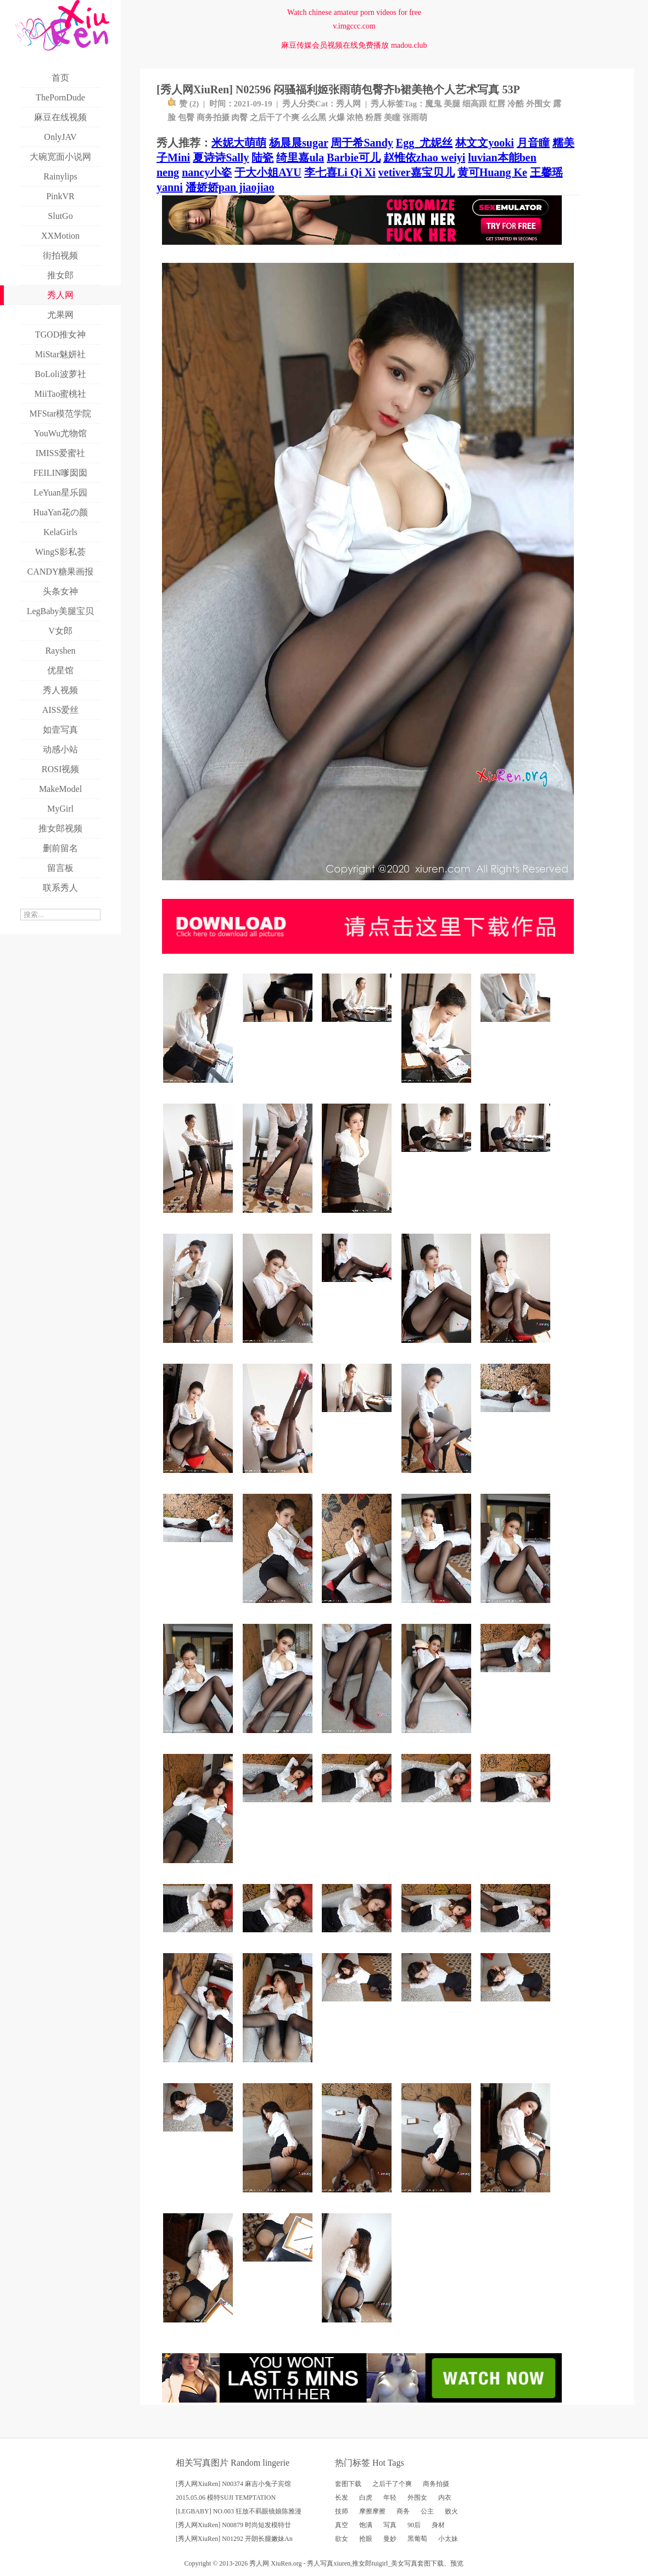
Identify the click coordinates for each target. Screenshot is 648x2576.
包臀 (186, 117)
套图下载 (348, 2484)
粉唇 (373, 117)
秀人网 (348, 103)
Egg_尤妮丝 (424, 143)
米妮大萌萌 (238, 143)
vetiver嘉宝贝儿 (416, 172)
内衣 (444, 2497)
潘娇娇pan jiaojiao (230, 187)
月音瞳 (533, 143)
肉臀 (239, 117)
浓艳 (355, 117)
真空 (341, 2525)
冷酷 (515, 103)
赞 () (183, 103)
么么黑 (313, 117)
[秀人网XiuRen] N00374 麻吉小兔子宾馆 (233, 2484)
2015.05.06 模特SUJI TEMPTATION (226, 2497)
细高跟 (474, 103)
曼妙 (389, 2539)
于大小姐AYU (267, 172)
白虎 (365, 2497)
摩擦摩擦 (372, 2511)
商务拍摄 (213, 117)
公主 (427, 2511)
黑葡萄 (417, 2539)
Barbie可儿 (354, 157)
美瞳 (392, 117)
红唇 (497, 103)
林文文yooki (484, 143)
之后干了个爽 (274, 117)
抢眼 (365, 2539)
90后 (414, 2525)
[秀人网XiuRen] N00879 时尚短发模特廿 (233, 2525)
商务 (403, 2511)
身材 (438, 2525)
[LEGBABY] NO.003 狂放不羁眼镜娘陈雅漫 (238, 2511)
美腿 (452, 103)
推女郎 (362, 2563)
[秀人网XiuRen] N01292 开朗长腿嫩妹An (234, 2539)
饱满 (365, 2525)
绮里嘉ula (300, 157)
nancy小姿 (207, 172)
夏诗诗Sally (221, 157)
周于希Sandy (362, 143)
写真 (389, 2525)
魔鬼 (433, 103)
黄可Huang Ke (492, 172)
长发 (341, 2497)
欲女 (341, 2539)
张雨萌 (415, 117)
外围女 (538, 103)
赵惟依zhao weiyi (424, 157)
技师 (341, 2511)
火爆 (336, 117)
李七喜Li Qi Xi (340, 172)
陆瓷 (262, 157)
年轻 (389, 2497)
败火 (451, 2511)
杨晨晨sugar (298, 143)
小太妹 (448, 2539)
